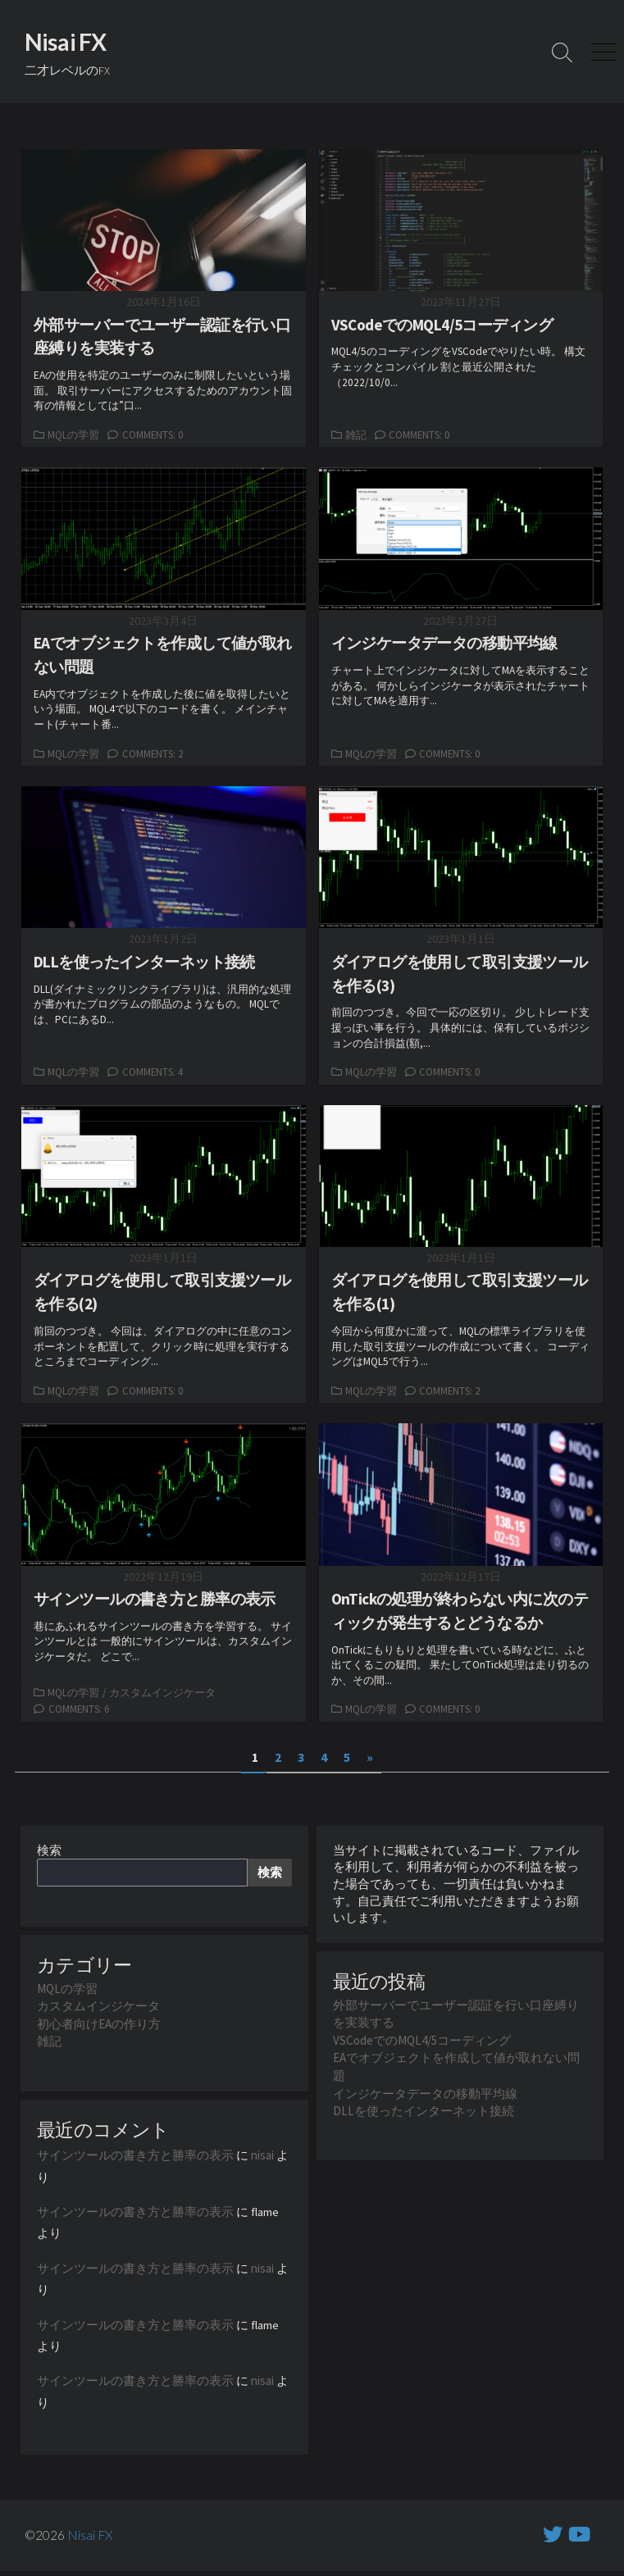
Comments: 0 (152, 434)
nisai (262, 2158)
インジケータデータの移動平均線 (425, 2096)
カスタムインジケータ (162, 1693)
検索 (49, 1853)
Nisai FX (90, 2540)
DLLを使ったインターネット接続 (423, 2113)
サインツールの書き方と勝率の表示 (135, 2158)
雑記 (356, 434)
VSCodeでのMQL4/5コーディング (422, 2044)
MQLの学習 (73, 434)
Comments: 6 (78, 1711)
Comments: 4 (152, 1073)
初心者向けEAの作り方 (99, 2027)
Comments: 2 (152, 753)
